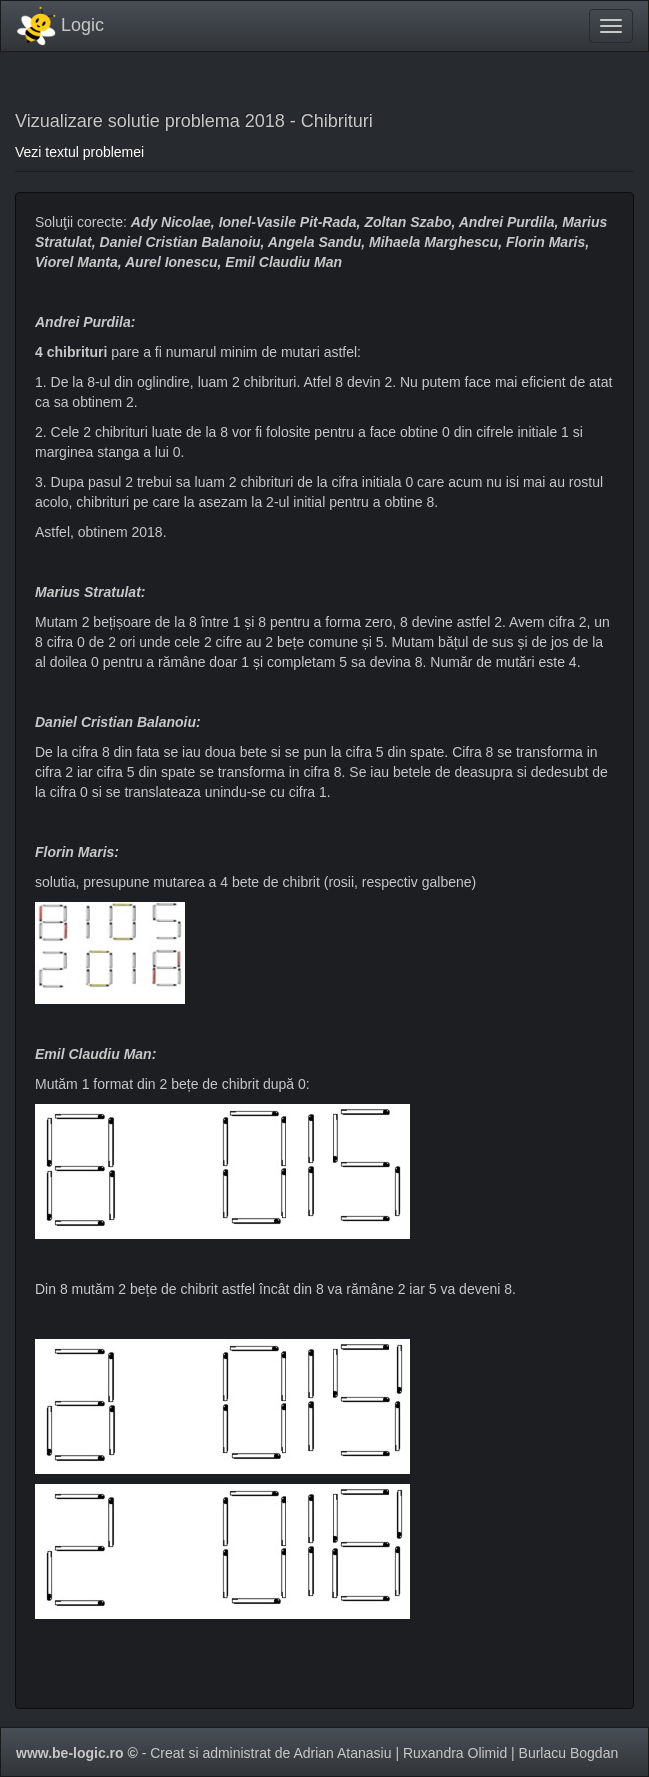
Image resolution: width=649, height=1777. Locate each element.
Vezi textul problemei (79, 152)
